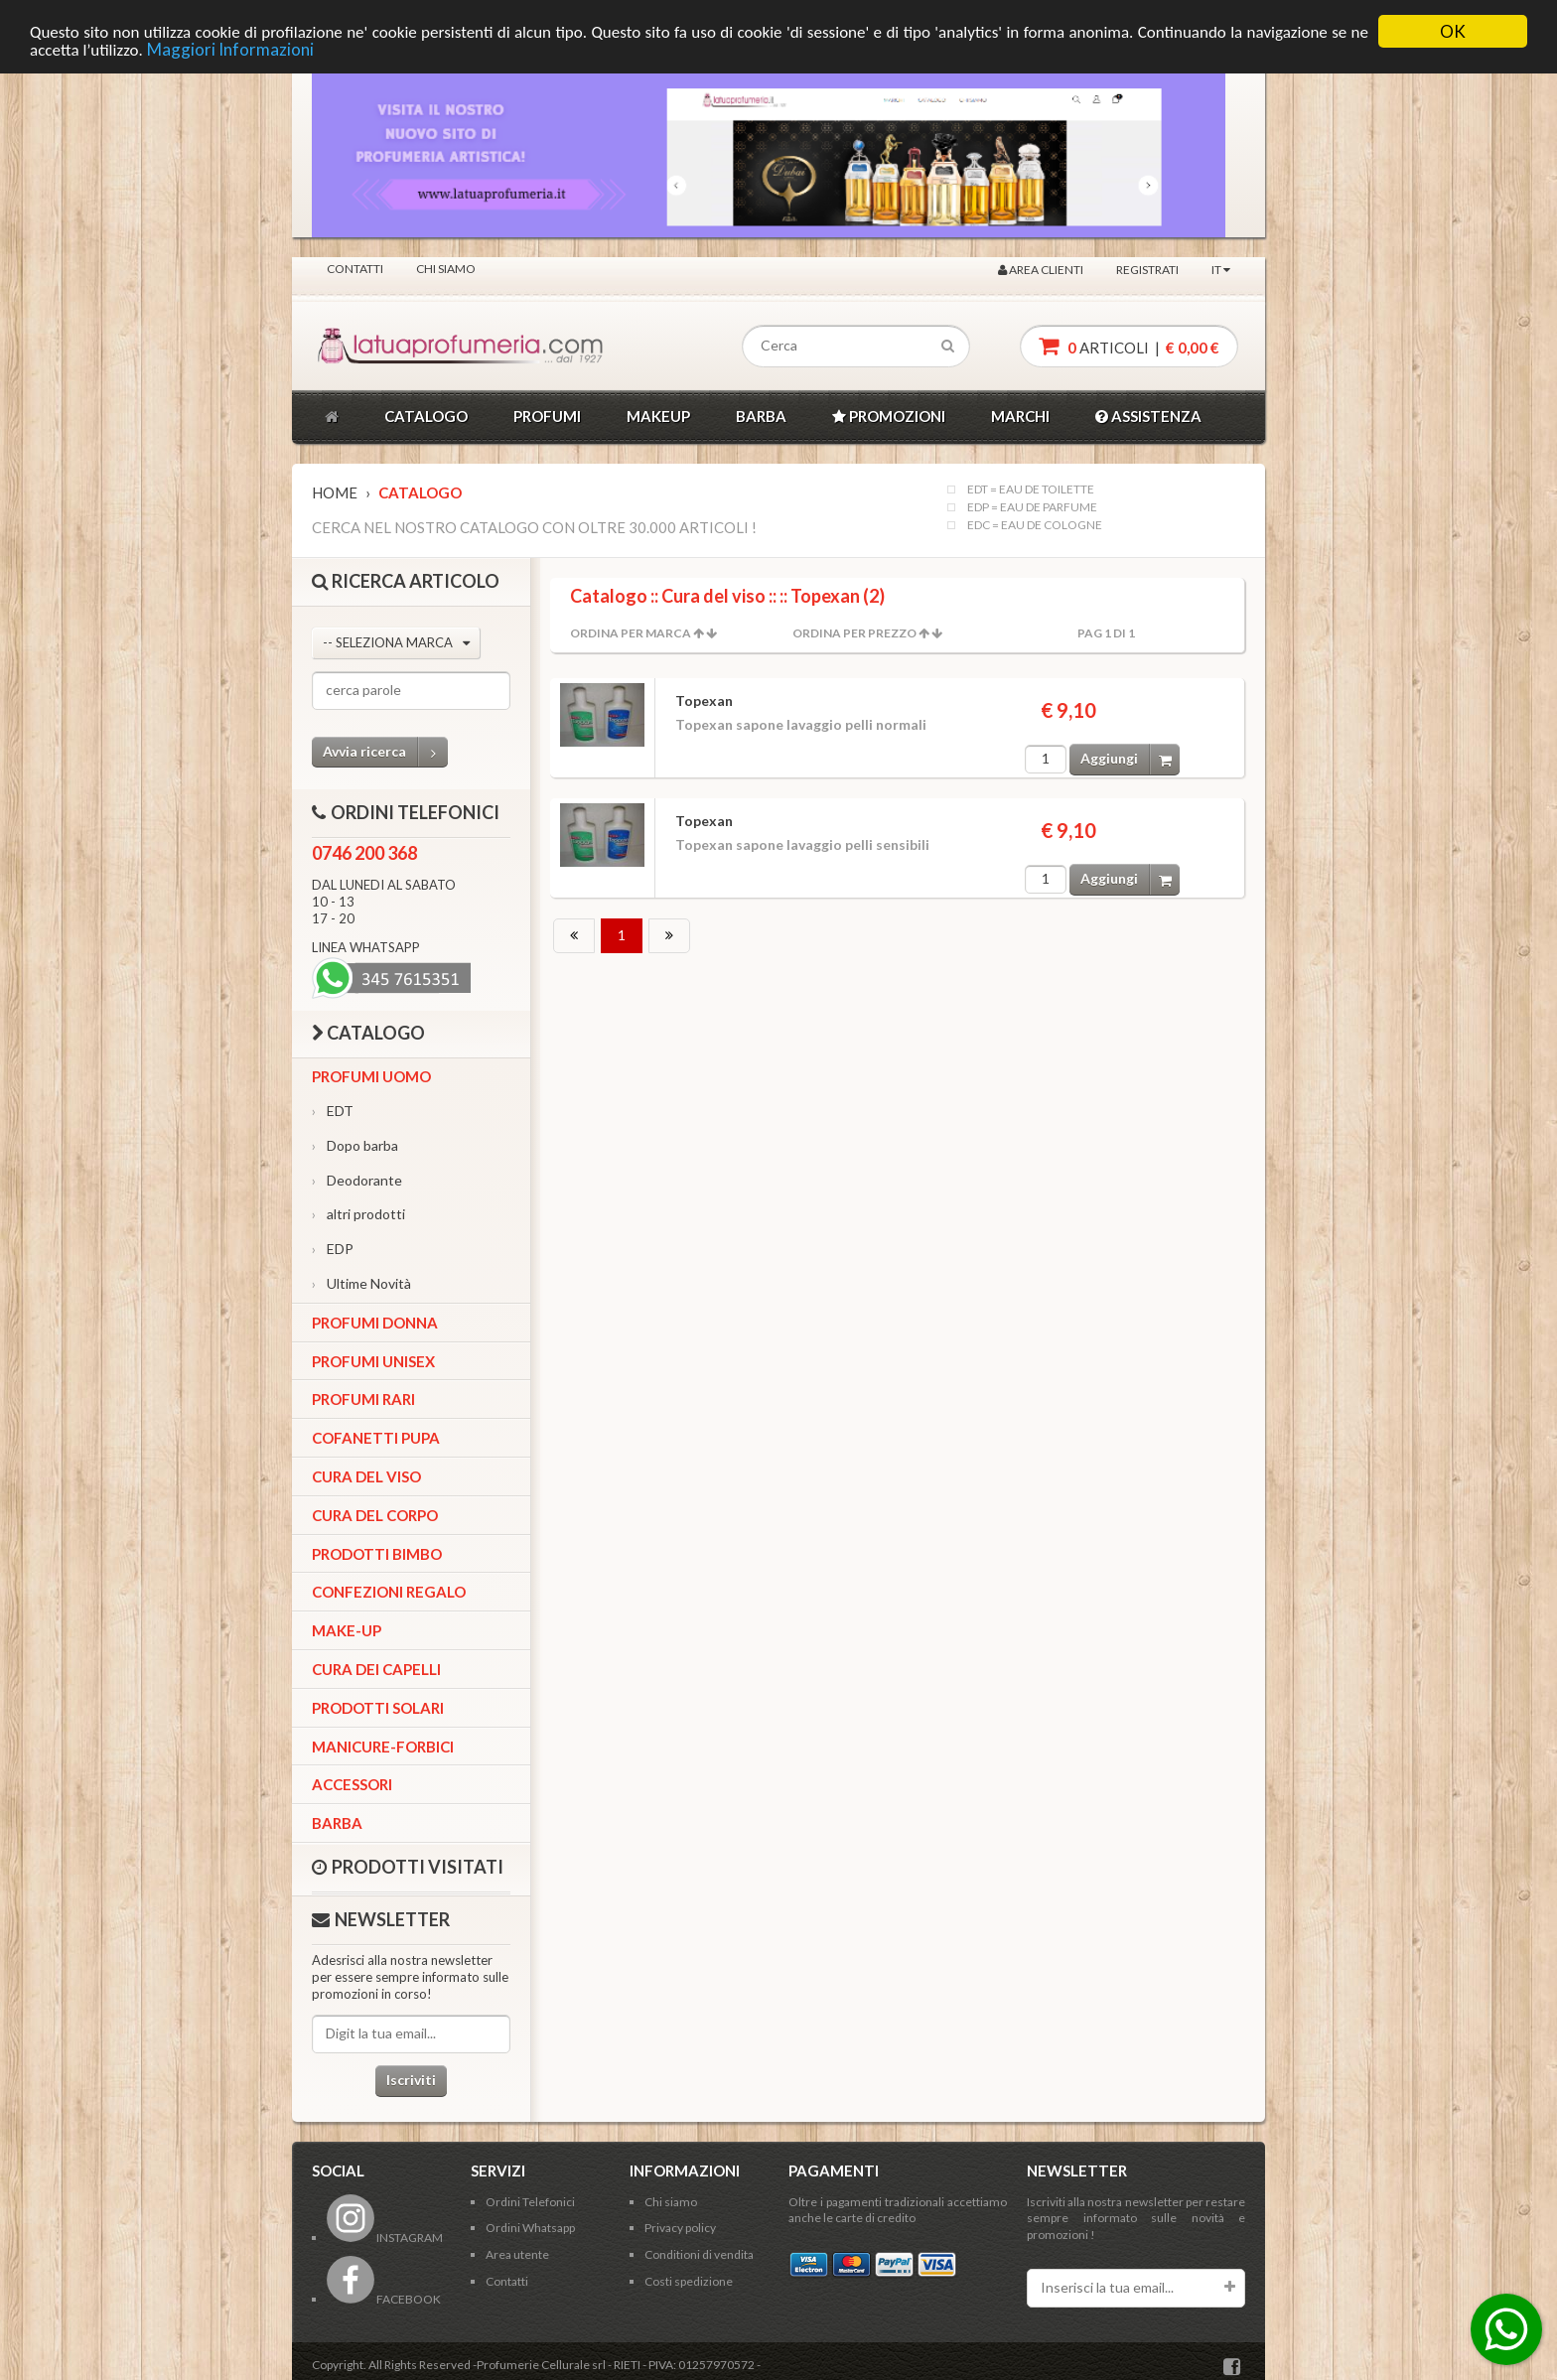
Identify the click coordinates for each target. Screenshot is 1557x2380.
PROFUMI (547, 416)
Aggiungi (1130, 759)
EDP (333, 1248)
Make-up (346, 1630)
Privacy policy (680, 2227)
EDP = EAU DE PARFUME (1032, 507)
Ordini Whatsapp (530, 2227)
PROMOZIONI (888, 416)
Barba (337, 1823)
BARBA (761, 416)
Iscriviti (411, 2079)
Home (334, 492)
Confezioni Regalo (389, 1592)
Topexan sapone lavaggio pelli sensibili (802, 844)
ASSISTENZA (1148, 416)
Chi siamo (446, 267)
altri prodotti (358, 1213)
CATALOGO (426, 416)
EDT (333, 1110)
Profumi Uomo (371, 1076)
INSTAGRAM (385, 2237)
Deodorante (357, 1180)
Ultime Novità (361, 1283)
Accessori (352, 1784)
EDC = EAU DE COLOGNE (1034, 525)
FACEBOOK (384, 2299)
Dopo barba (355, 1145)
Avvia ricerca (385, 752)
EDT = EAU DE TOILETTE (1030, 489)
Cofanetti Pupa (376, 1438)
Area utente (517, 2254)
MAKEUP (658, 416)
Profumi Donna (375, 1322)
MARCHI (1020, 416)
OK (1453, 31)
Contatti (355, 267)
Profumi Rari (363, 1399)
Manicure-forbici (383, 1746)
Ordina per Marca (630, 633)
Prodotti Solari (378, 1708)
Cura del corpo (375, 1515)
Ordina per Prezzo (854, 633)
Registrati (1147, 268)
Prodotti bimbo (377, 1554)
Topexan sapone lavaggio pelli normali (800, 724)
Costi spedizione (688, 2281)
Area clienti (1040, 268)
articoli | (1129, 346)
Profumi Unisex (373, 1361)
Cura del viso (366, 1476)
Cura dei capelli (376, 1669)
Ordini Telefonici (530, 2201)
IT (1220, 268)
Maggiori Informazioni (230, 48)
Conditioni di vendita (699, 2254)
